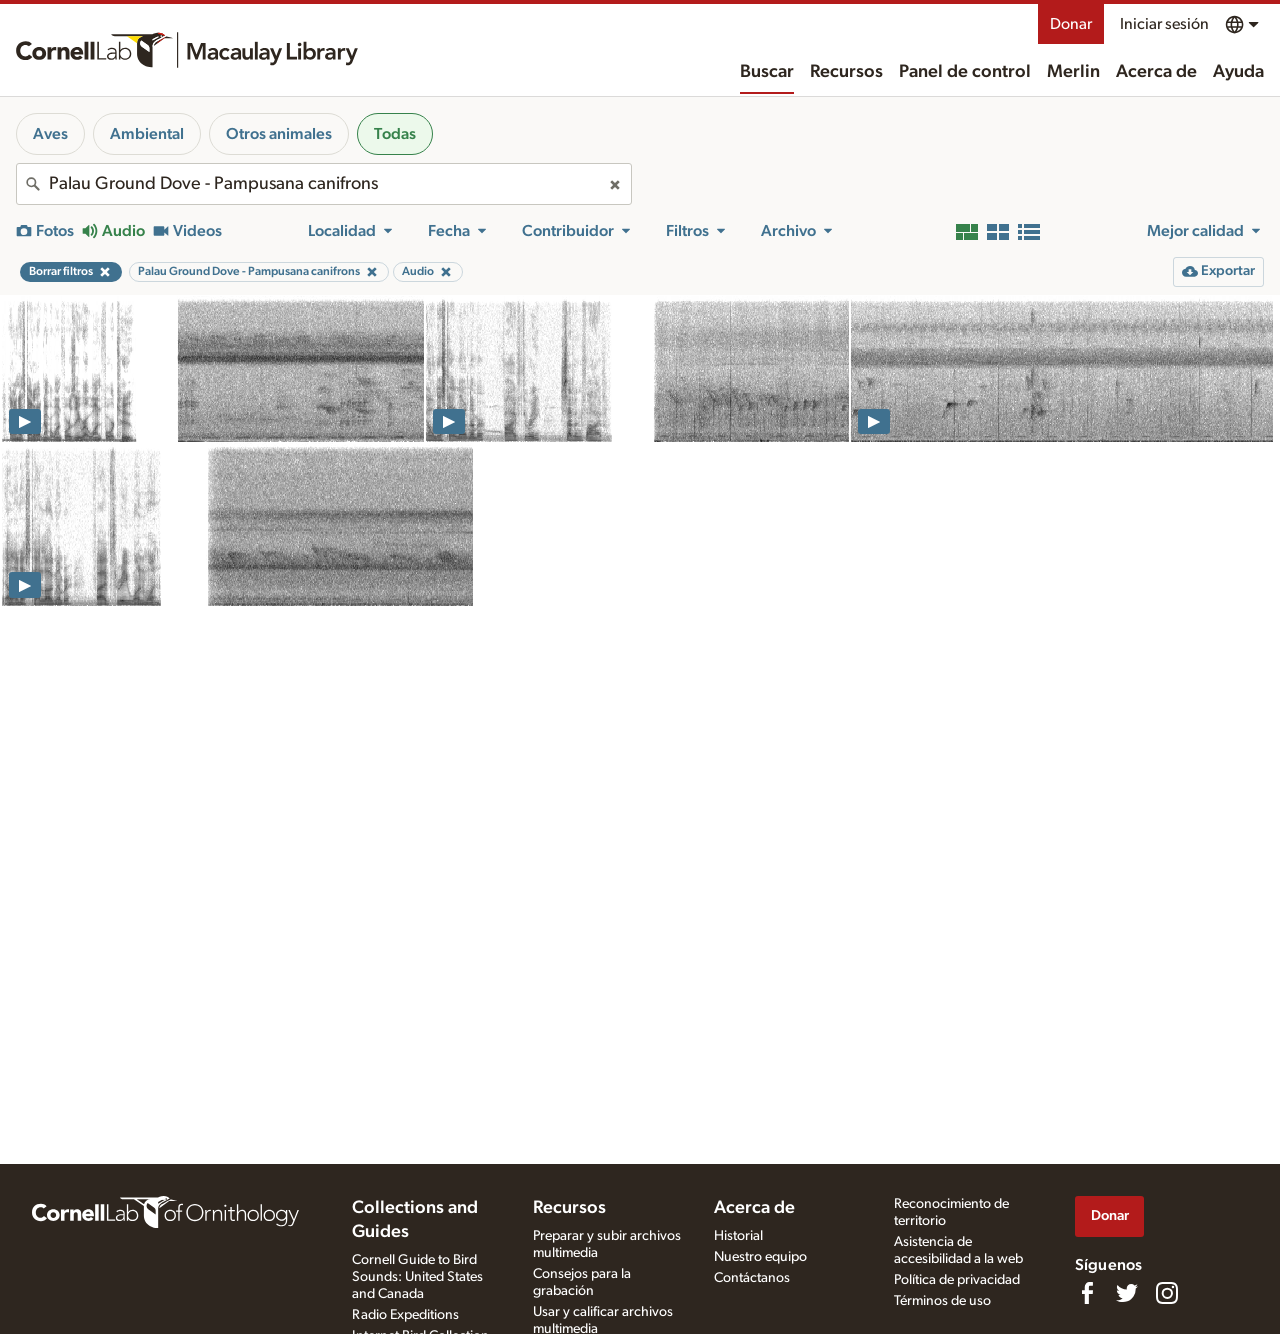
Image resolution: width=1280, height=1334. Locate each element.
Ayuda (1238, 72)
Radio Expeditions (405, 1315)
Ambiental (147, 134)
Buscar (767, 72)
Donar (1071, 24)
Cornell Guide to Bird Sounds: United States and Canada (417, 1277)
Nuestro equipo (760, 1257)
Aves (50, 134)
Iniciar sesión (1164, 24)
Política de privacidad (957, 1280)
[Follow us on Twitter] (1127, 1293)
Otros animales (279, 134)
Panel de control (965, 72)
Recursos (846, 72)
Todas (395, 134)
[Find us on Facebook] (1087, 1293)
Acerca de (1156, 72)
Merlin (1073, 72)
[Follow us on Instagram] (1167, 1293)
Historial (738, 1236)
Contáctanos (752, 1278)
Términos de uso (942, 1301)
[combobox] (324, 184)
